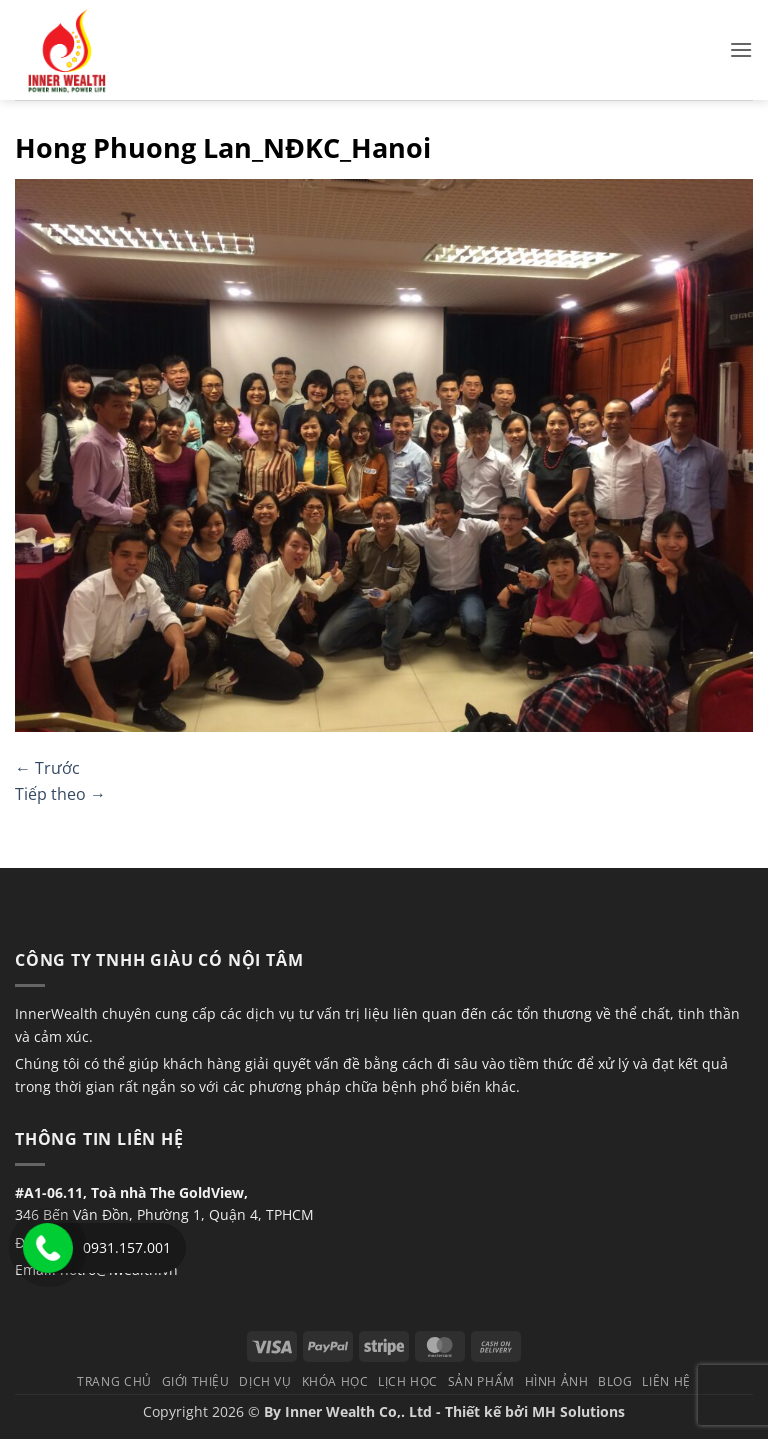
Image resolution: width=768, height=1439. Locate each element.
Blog (615, 1381)
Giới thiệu (196, 1381)
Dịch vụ (265, 1381)
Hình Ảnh (557, 1381)
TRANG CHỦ (114, 1381)
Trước (47, 768)
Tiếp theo (60, 794)
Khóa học (335, 1381)
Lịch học (408, 1381)
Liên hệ (666, 1381)
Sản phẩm (481, 1381)
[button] (741, 49)
